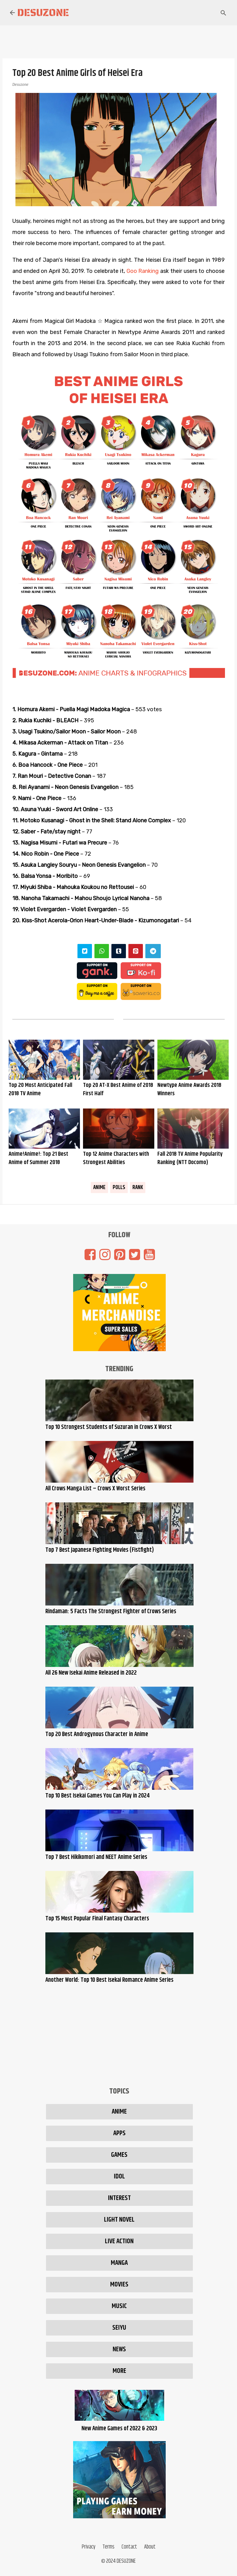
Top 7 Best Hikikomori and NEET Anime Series (96, 1857)
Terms (108, 2547)
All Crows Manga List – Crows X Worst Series (95, 1488)
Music (119, 2306)
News (119, 2349)
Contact (129, 2547)
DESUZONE (126, 2561)
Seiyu (119, 2328)
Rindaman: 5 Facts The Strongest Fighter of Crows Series (110, 1611)
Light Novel (119, 2220)
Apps (119, 2133)
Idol (119, 2176)
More (119, 2371)
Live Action (119, 2241)
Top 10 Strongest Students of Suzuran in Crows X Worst (108, 1427)
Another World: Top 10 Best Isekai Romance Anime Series (109, 1980)
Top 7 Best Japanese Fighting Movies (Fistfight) (99, 1550)
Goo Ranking (143, 271)
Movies (119, 2284)
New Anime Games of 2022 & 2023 (119, 2423)
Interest (119, 2198)
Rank (137, 1187)
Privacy (88, 2547)
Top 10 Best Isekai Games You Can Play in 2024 (97, 1796)
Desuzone (43, 12)
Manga (119, 2263)
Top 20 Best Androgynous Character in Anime (96, 1734)
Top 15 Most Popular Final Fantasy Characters (97, 1918)
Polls (119, 1187)
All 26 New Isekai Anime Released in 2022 (91, 1673)
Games (119, 2155)
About (150, 2547)
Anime (99, 1187)
